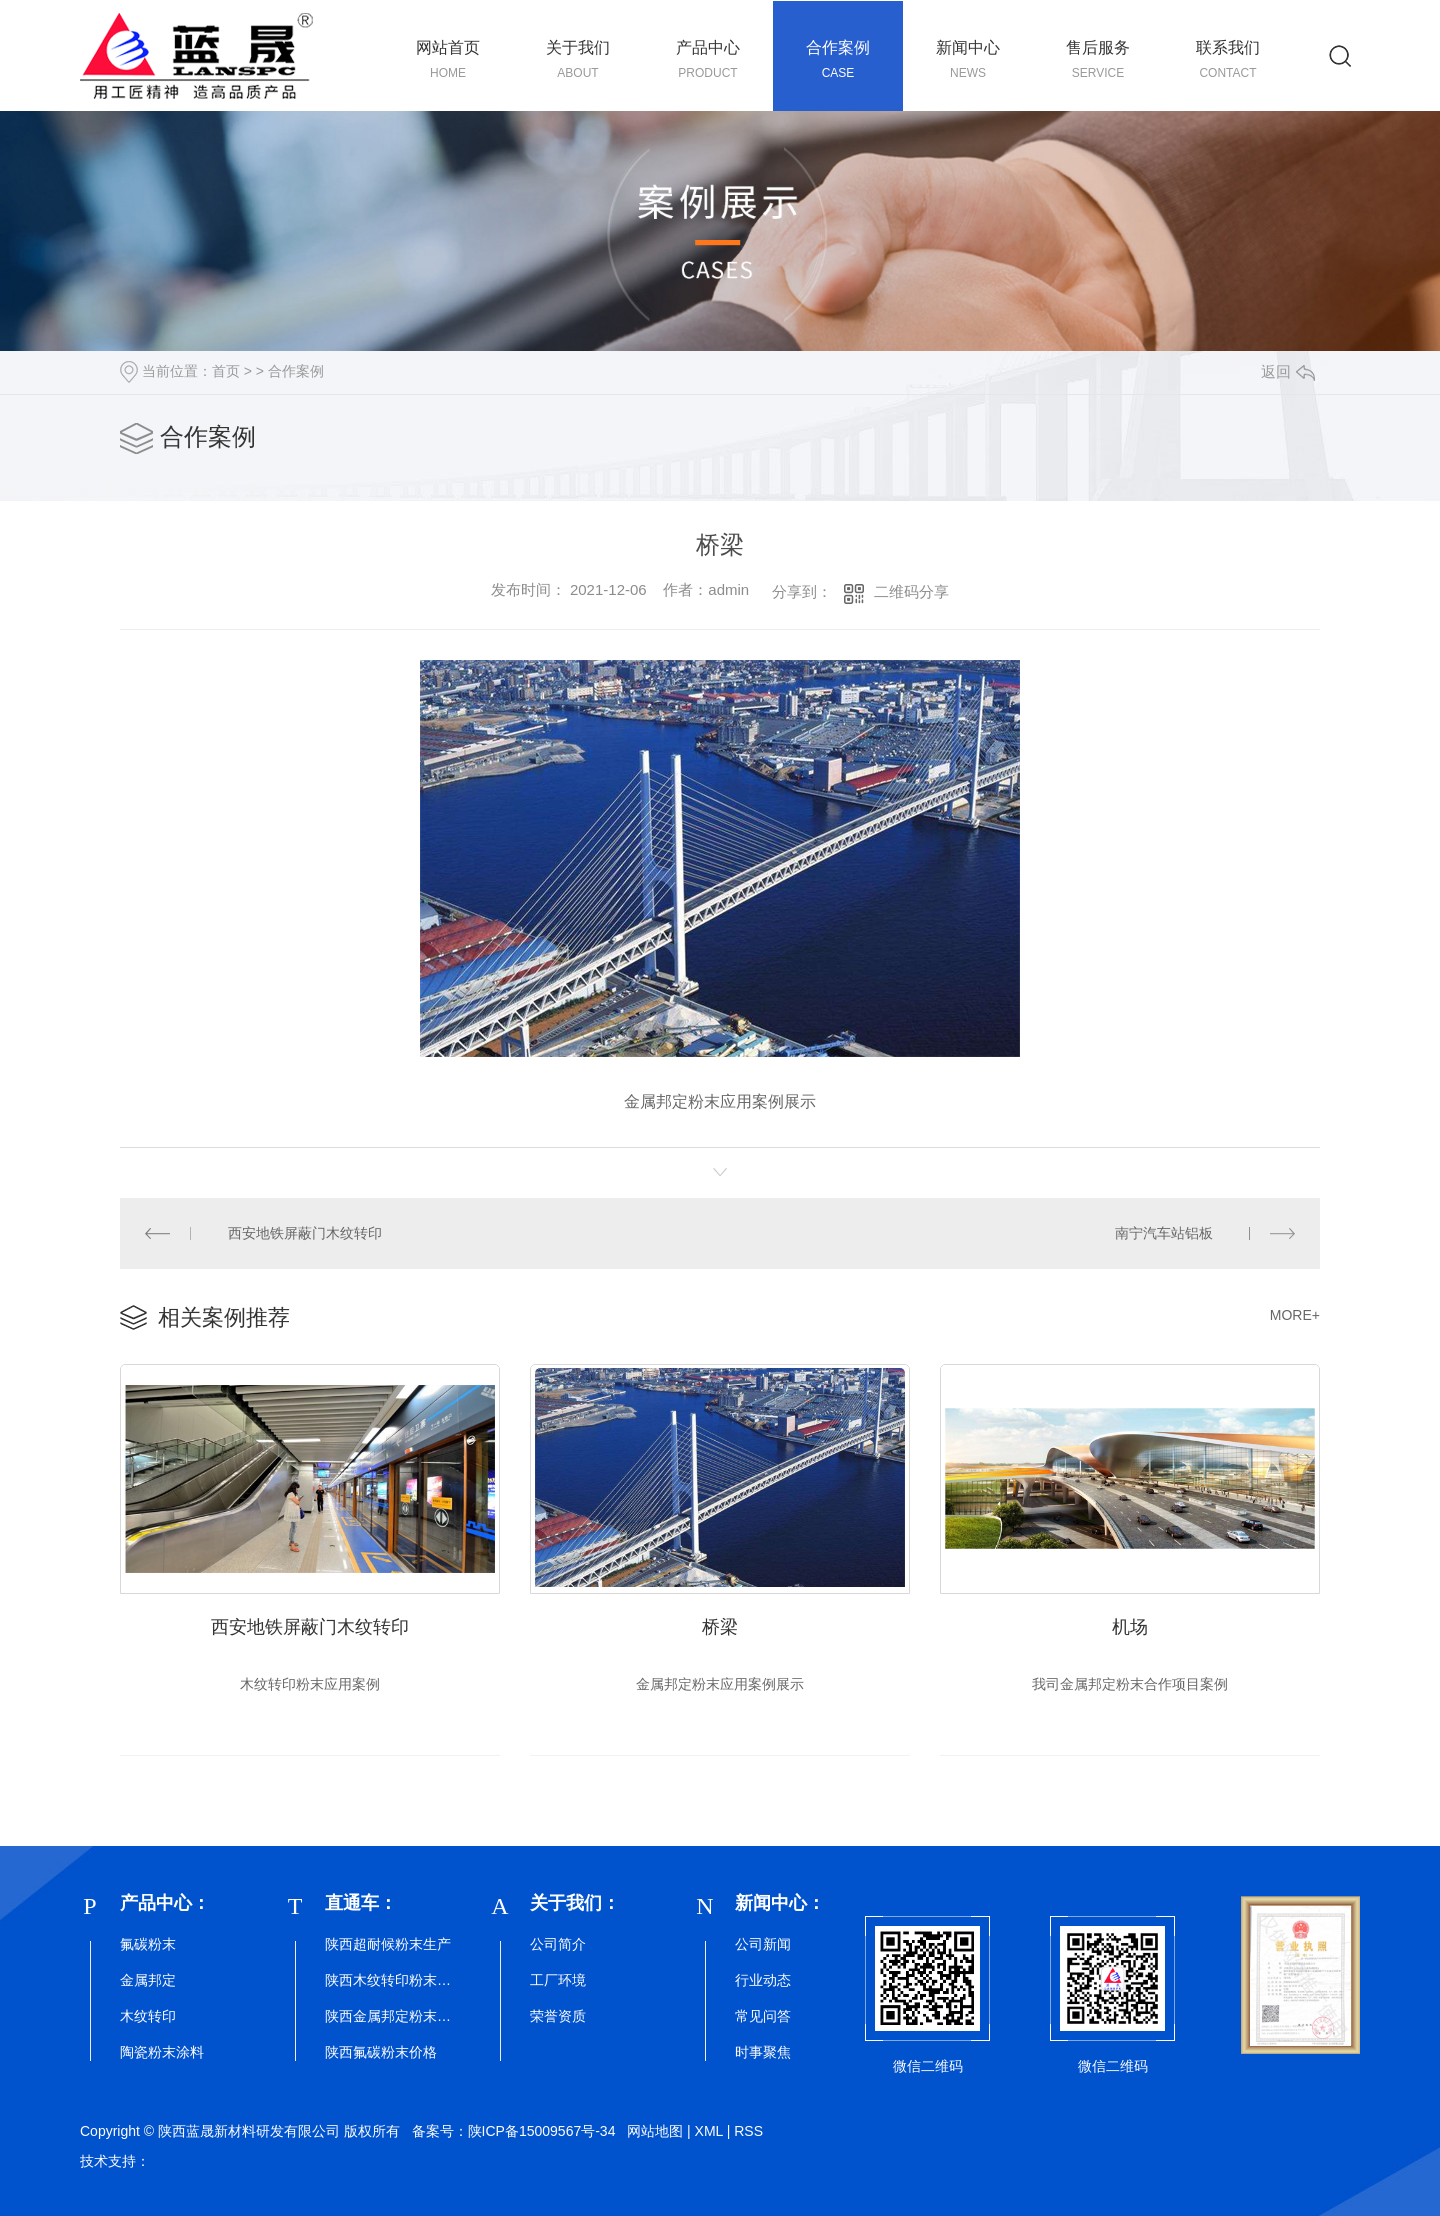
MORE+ (1295, 1315)
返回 (1288, 371)
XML (709, 2131)
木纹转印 (148, 2016)
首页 (226, 371)
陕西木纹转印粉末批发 (390, 1980)
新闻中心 (968, 60)
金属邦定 (148, 1980)
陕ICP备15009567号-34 (542, 2131)
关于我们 (578, 60)
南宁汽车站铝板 (1164, 1233)
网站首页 (448, 60)
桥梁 (720, 1627)
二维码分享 (911, 591)
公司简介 (558, 1944)
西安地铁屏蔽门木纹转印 (305, 1233)
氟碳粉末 (148, 1944)
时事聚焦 (763, 2052)
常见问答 (763, 2016)
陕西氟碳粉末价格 (381, 2052)
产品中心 (708, 60)
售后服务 (1098, 60)
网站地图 (655, 2131)
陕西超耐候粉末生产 (388, 1944)
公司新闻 (763, 1944)
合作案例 (838, 60)
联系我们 (1228, 60)
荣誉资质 (558, 2016)
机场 (1130, 1627)
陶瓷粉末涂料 (162, 2052)
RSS (748, 2131)
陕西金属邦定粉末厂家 (390, 2016)
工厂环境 (558, 1980)
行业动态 (763, 1980)
